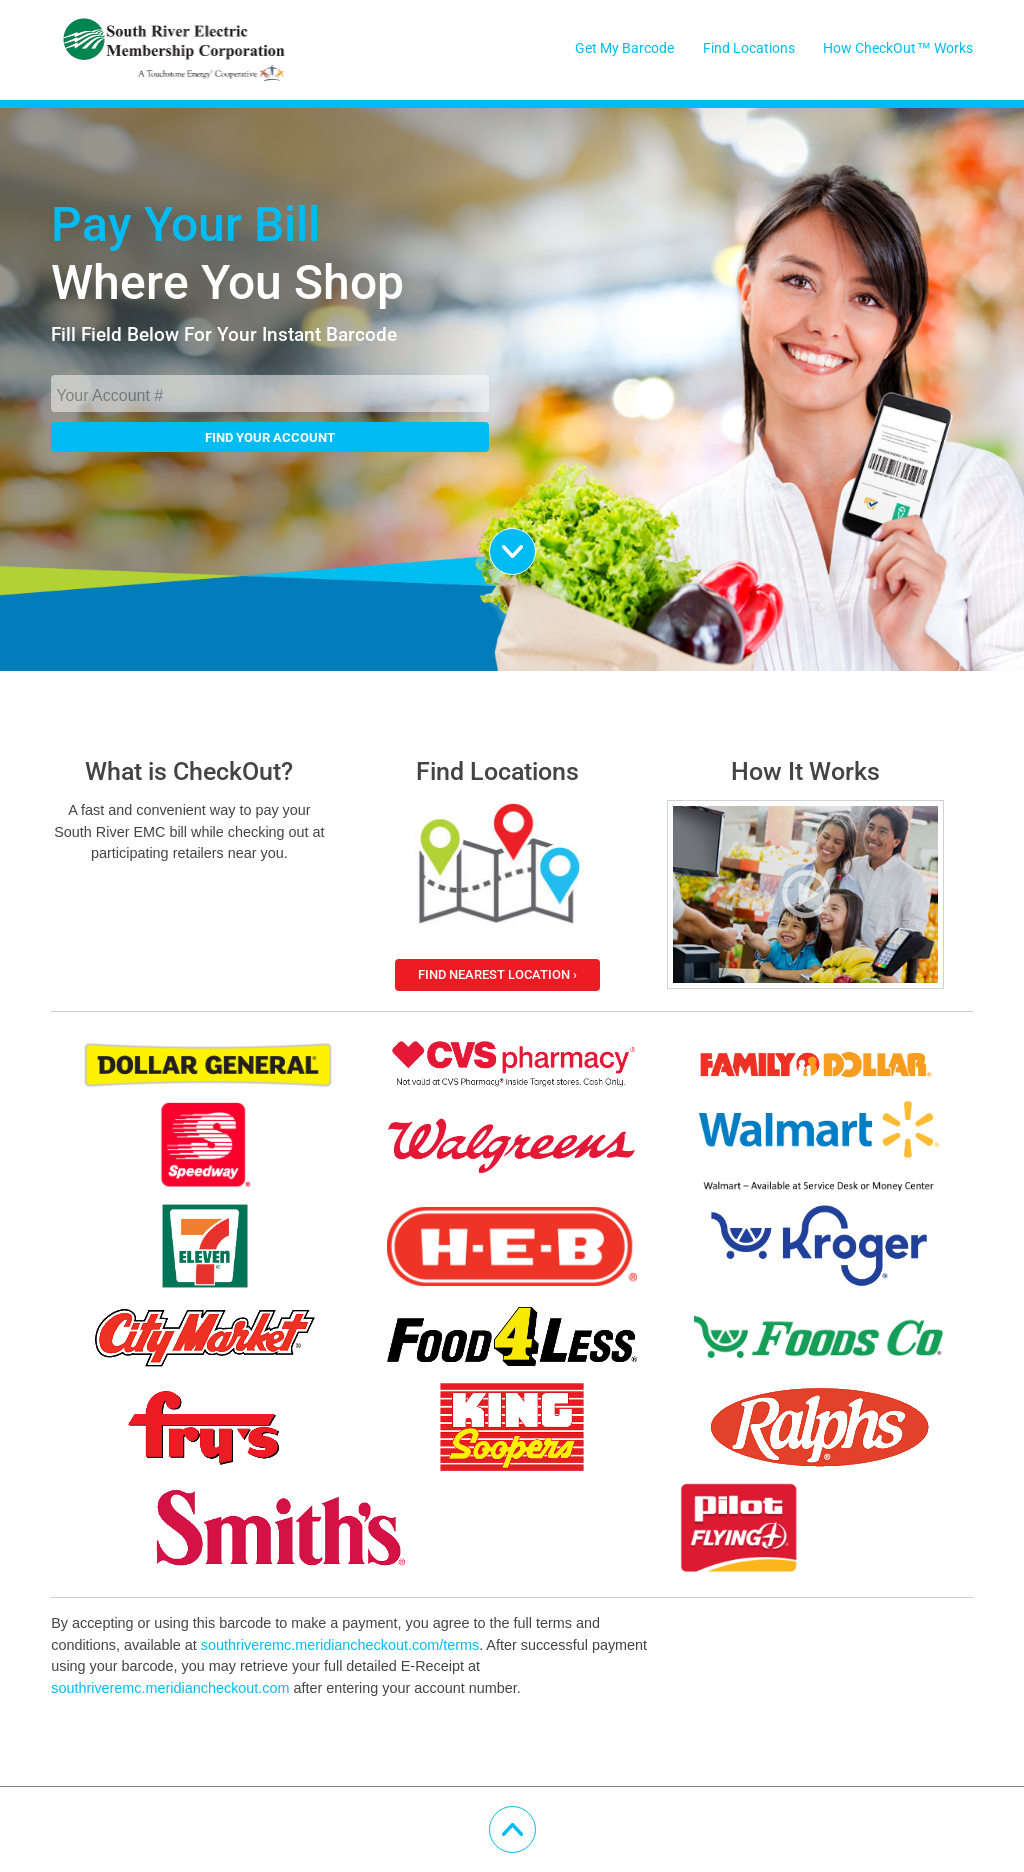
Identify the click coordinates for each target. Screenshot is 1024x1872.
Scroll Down (535, 541)
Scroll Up (535, 1819)
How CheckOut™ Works (897, 48)
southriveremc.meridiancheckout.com (170, 1688)
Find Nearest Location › (497, 974)
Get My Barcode (624, 48)
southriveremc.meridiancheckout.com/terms (340, 1645)
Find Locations (749, 48)
